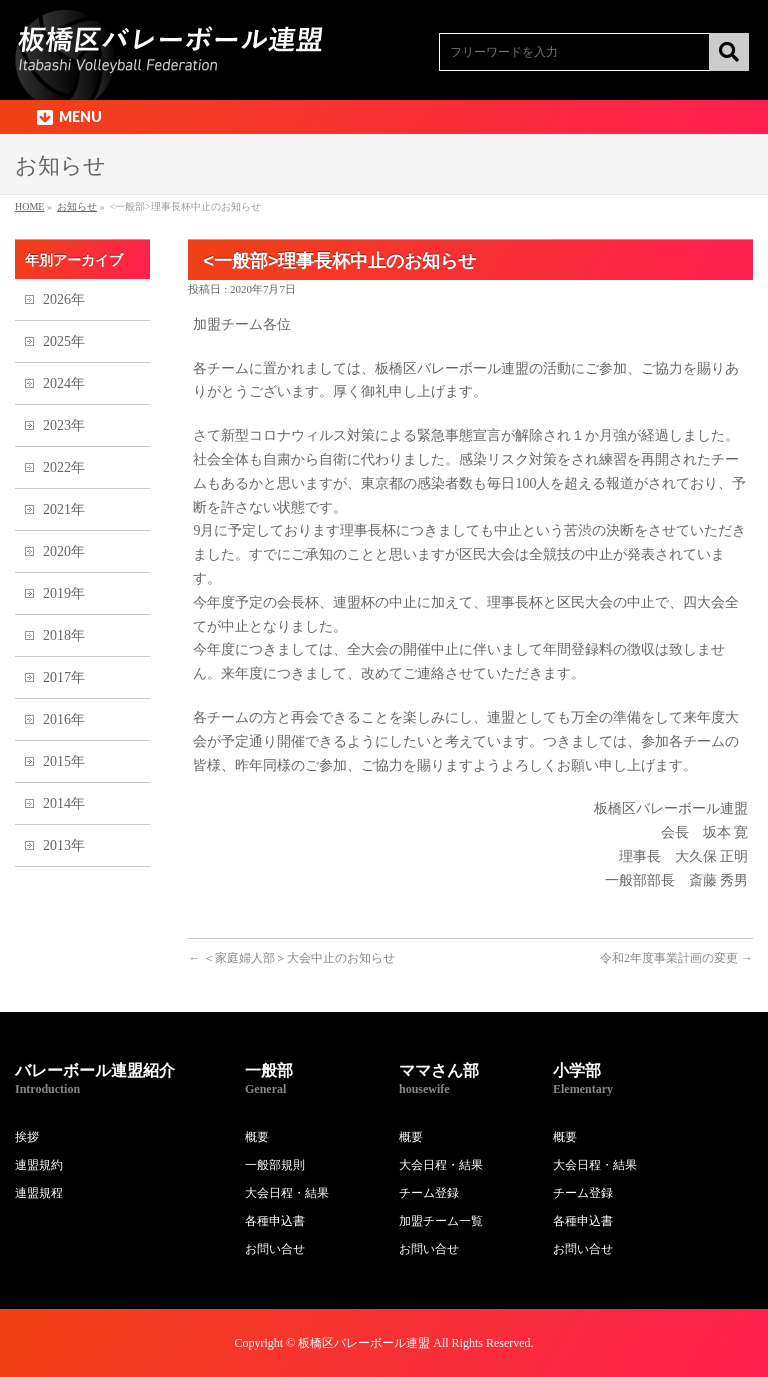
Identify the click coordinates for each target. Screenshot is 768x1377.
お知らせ (77, 206)
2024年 (64, 383)
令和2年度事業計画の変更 (676, 958)
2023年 (64, 425)
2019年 (64, 593)
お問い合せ (275, 1249)
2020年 (64, 551)
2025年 (64, 341)
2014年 (64, 803)
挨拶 (27, 1137)
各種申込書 (275, 1221)
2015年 (64, 761)
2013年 (64, 845)
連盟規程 (39, 1193)
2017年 (64, 677)
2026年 (64, 299)
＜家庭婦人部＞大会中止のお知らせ (291, 958)
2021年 (64, 509)
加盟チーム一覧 (441, 1221)
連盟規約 (39, 1165)
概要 (257, 1137)
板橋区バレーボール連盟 (364, 1343)
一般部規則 (275, 1165)
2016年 (64, 719)
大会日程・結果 (287, 1193)
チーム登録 (429, 1193)
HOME (29, 206)
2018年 (64, 635)
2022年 (64, 467)
